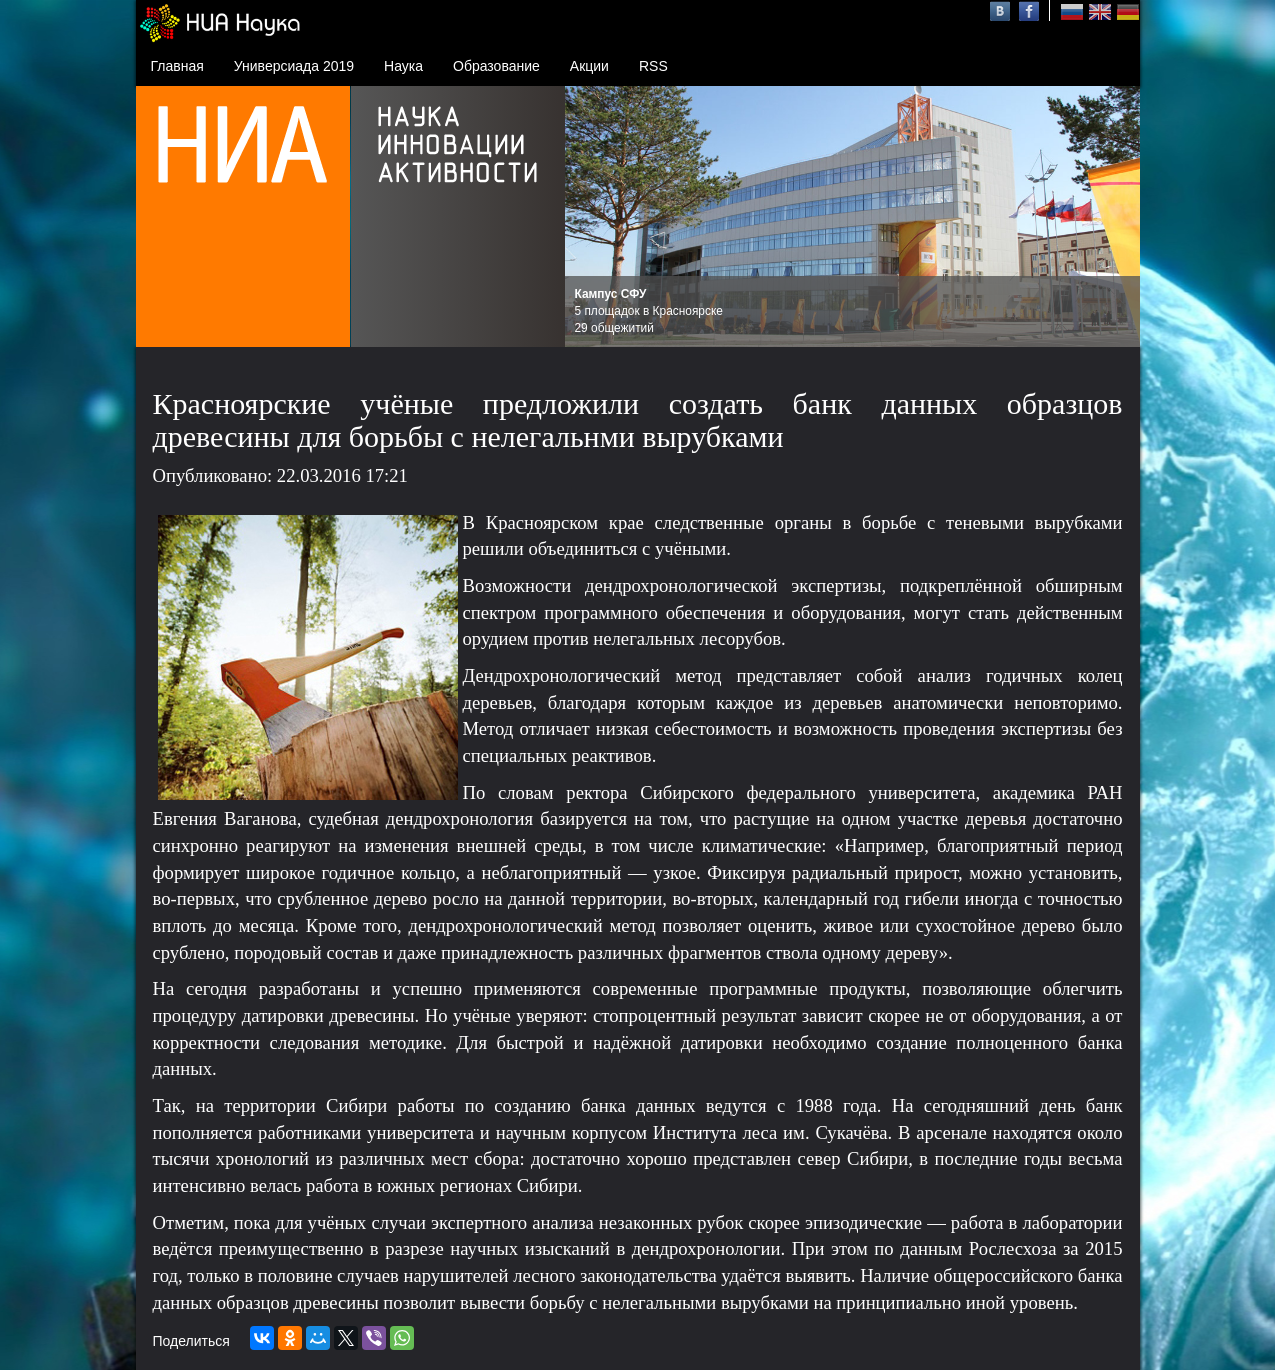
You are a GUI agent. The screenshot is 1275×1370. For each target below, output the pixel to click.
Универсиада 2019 (294, 66)
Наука (403, 66)
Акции (589, 66)
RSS (653, 66)
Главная (177, 66)
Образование (496, 66)
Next (1114, 217)
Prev (591, 217)
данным (931, 1248)
